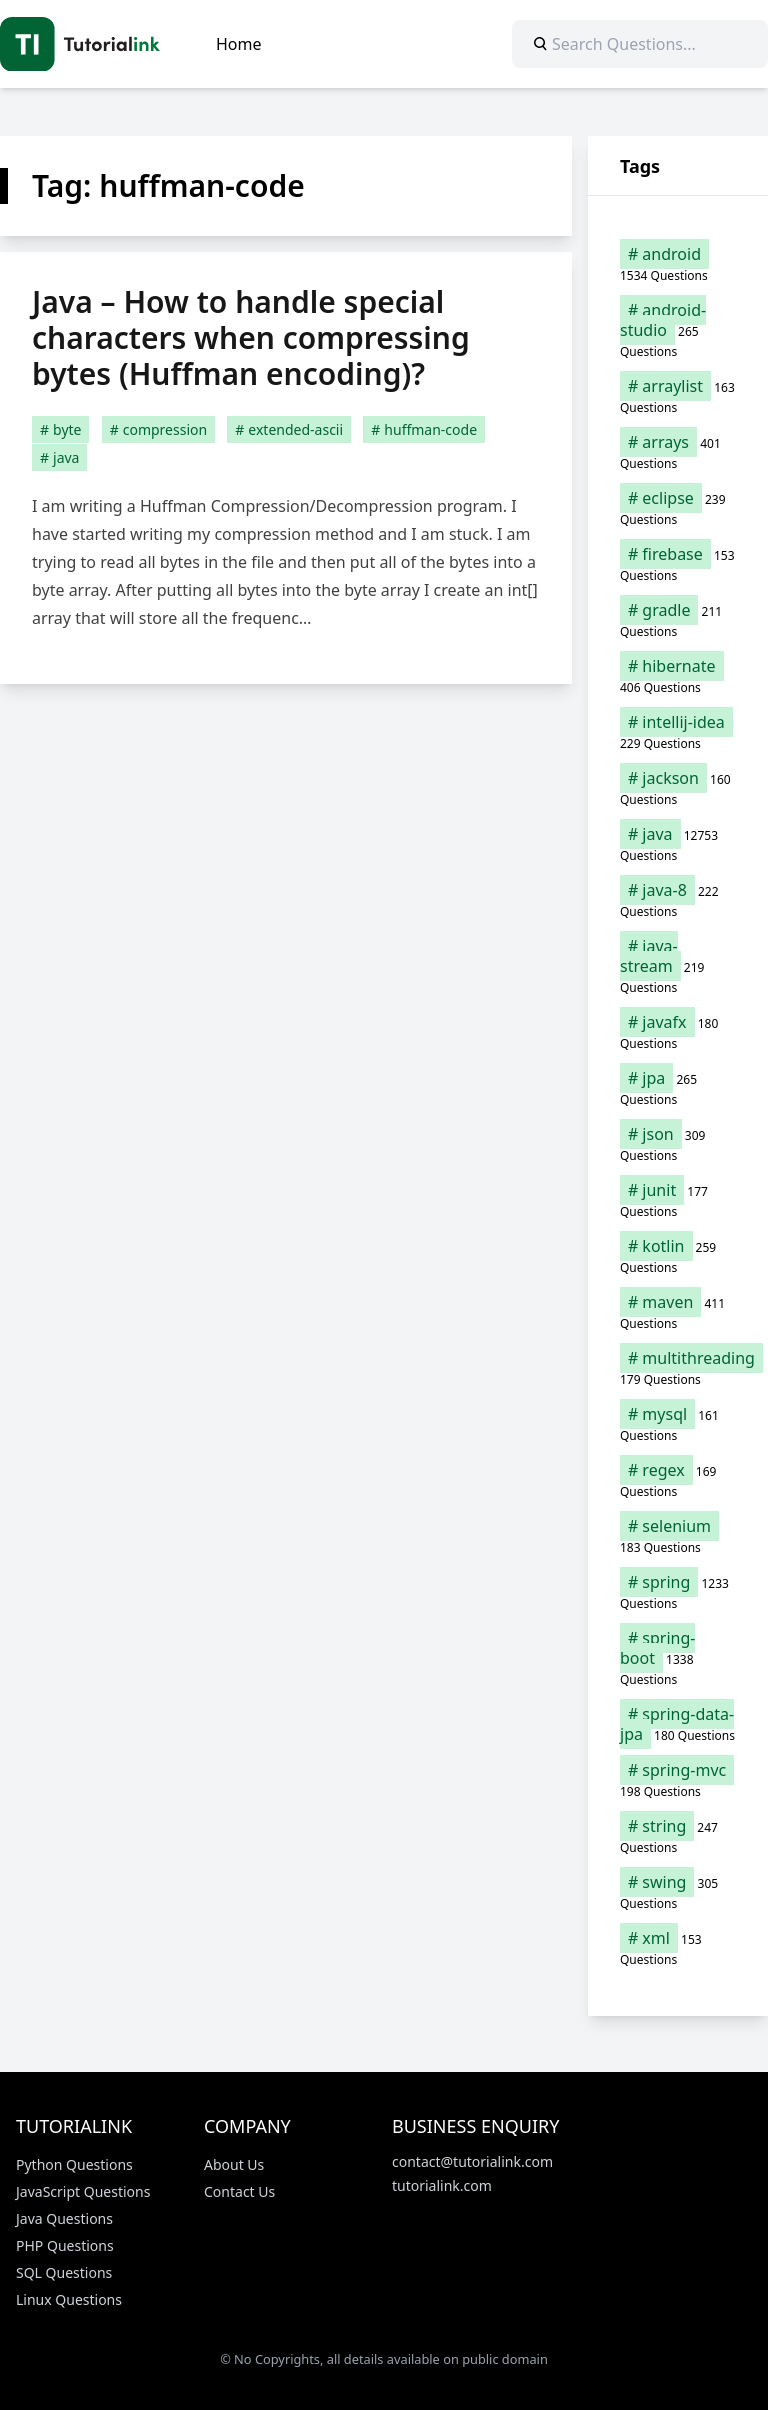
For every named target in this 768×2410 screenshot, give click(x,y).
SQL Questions (64, 2272)
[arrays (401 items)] (678, 452)
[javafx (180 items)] (678, 1032)
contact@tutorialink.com (472, 2161)
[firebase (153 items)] (678, 564)
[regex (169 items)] (678, 1480)
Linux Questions (69, 2299)
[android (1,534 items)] (678, 264)
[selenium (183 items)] (678, 1536)
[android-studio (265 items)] (678, 330)
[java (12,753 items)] (678, 844)
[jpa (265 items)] (678, 1088)
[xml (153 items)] (678, 1948)
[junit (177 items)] (678, 1200)
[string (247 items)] (678, 1836)
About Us (234, 2164)
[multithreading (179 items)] (678, 1368)
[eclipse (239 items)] (678, 508)
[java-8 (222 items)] (678, 900)
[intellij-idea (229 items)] (678, 732)
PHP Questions (65, 2245)
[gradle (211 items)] (678, 620)
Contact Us (239, 2191)
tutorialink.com (442, 2185)
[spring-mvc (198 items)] (678, 1780)
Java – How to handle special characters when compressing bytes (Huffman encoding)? (251, 337)
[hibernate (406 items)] (678, 676)
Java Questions (64, 2218)
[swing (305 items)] (678, 1892)
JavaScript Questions (83, 2191)
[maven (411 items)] (678, 1312)
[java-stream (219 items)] (678, 966)
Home (239, 44)
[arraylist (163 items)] (678, 396)
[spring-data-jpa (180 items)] (678, 1724)
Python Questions (74, 2164)
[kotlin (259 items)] (678, 1256)
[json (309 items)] (678, 1144)
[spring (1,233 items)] (678, 1592)
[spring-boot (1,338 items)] (678, 1658)
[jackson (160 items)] (678, 788)
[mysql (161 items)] (678, 1424)
